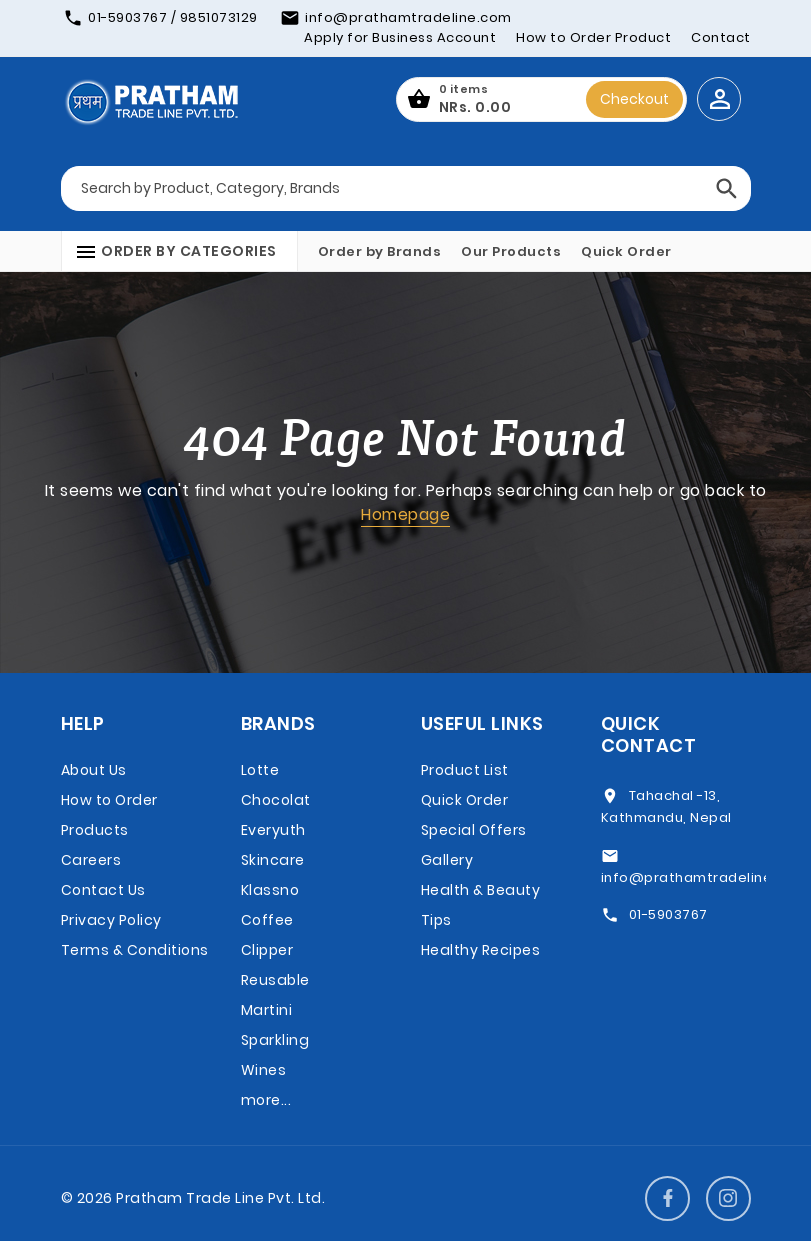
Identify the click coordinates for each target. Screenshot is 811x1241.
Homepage (405, 514)
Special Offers (474, 830)
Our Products (511, 251)
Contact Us (103, 890)
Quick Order (626, 251)
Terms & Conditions (135, 950)
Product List (465, 770)
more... (266, 1100)
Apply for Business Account (400, 37)
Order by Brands (380, 251)
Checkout (634, 99)
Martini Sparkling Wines (275, 1040)
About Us (94, 770)
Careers (91, 860)
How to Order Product (593, 37)
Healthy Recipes (481, 950)
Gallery (447, 860)
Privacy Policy (111, 920)
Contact (721, 37)
